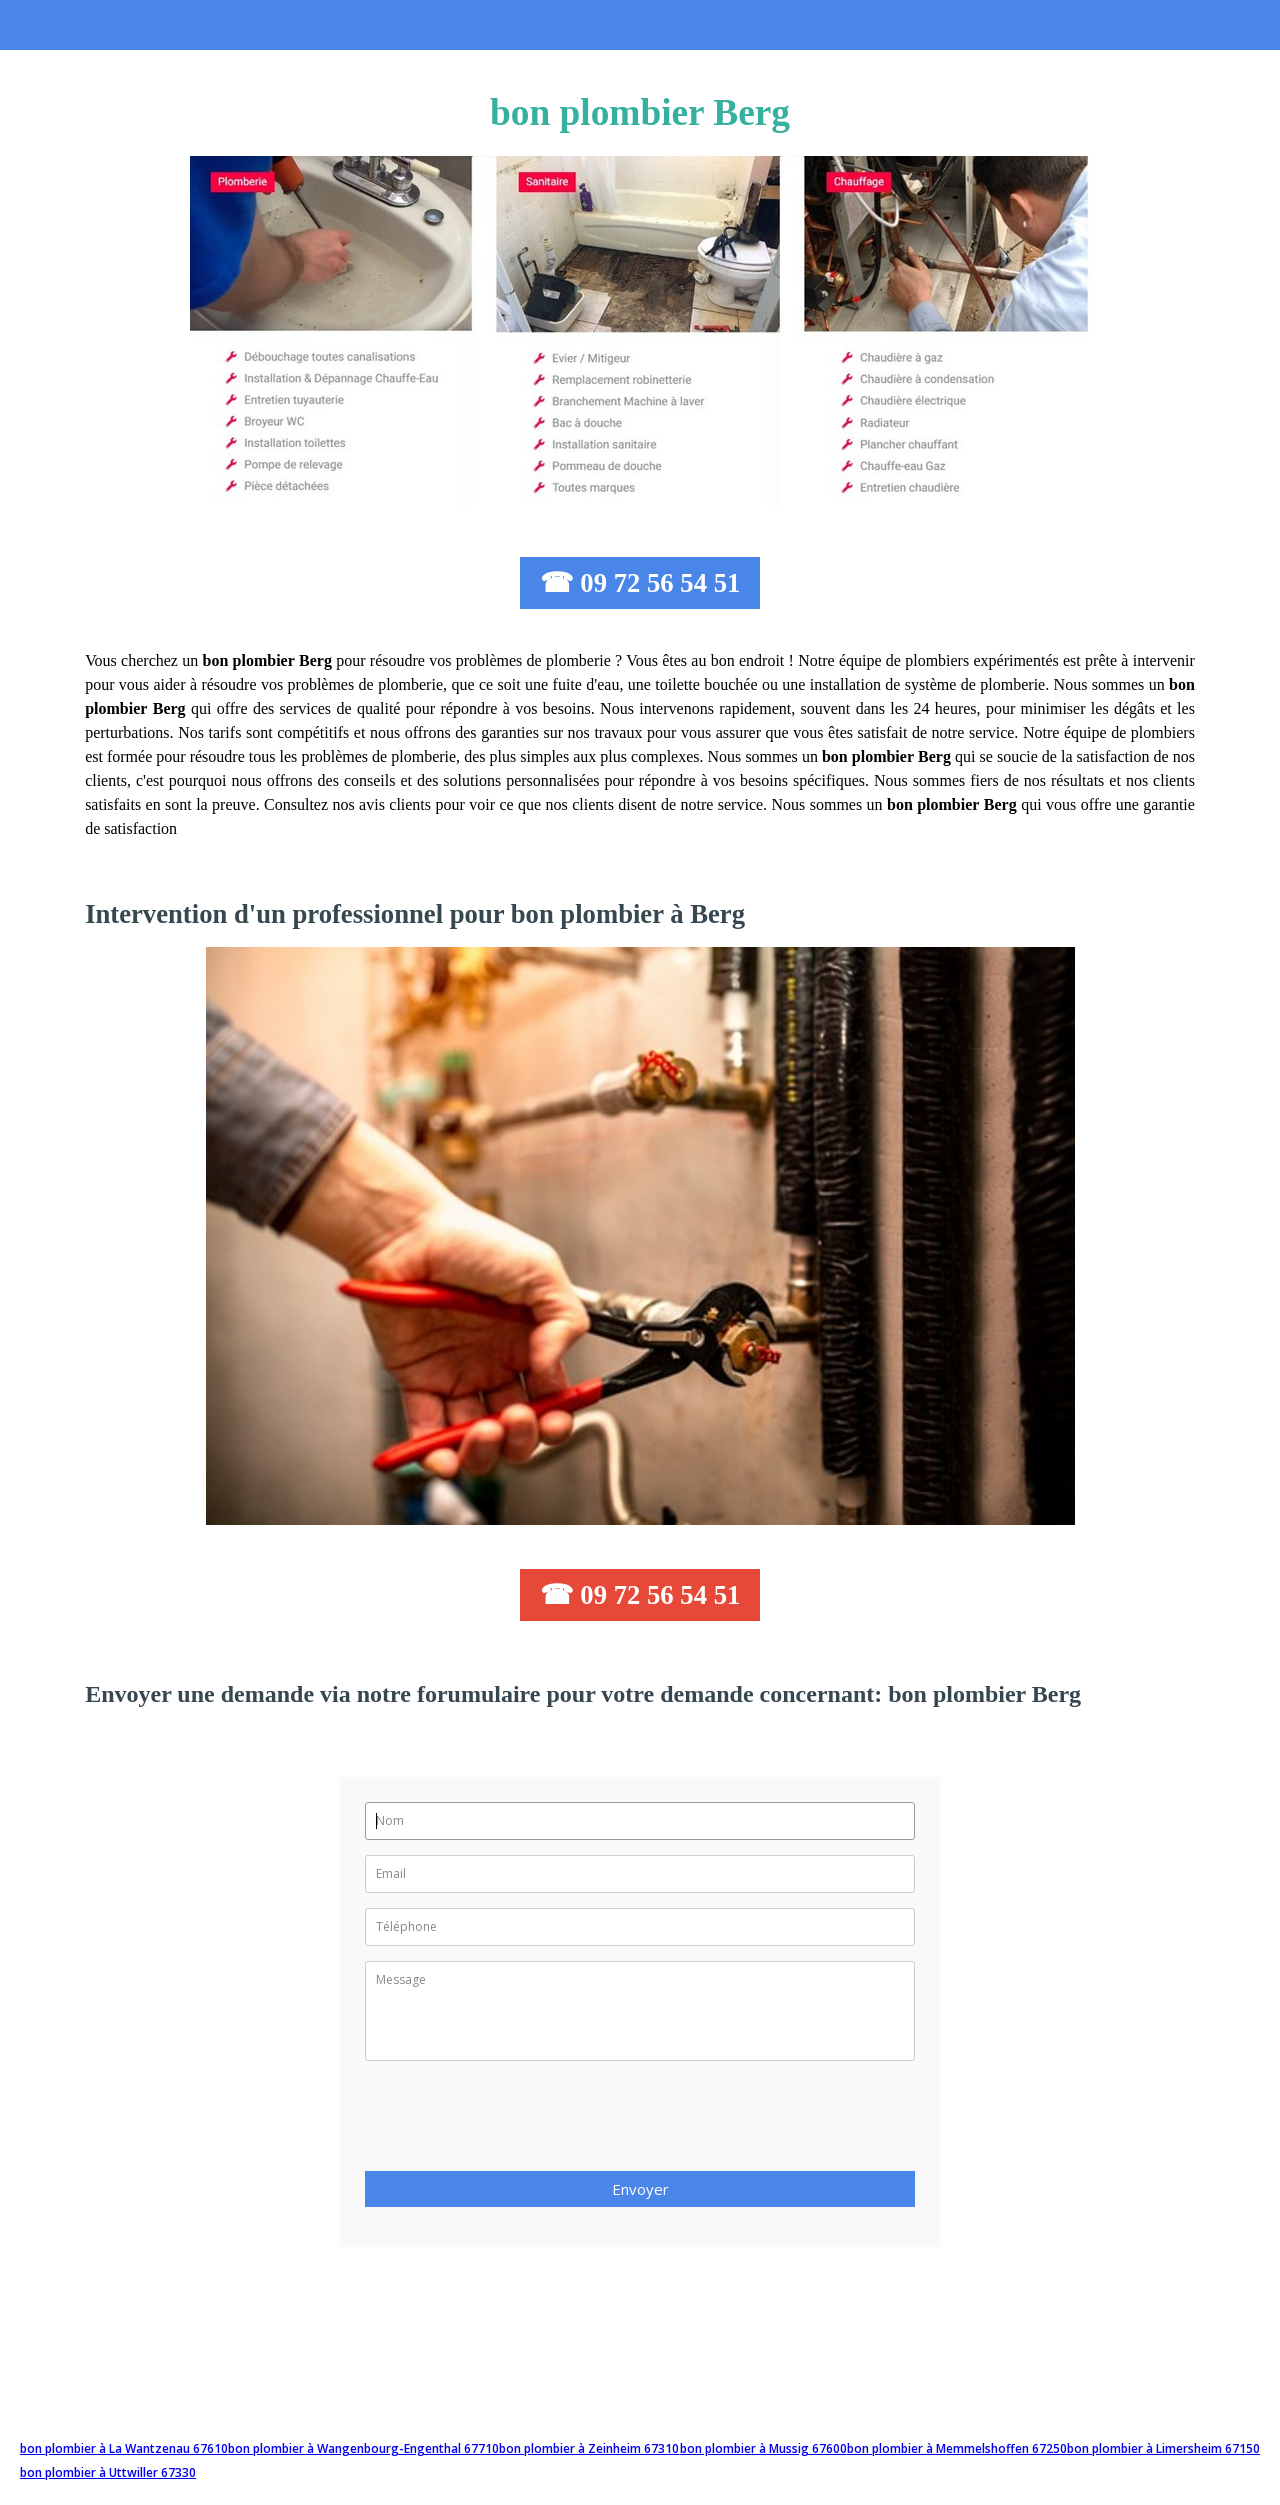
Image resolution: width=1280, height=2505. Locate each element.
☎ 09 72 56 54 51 (640, 583)
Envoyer (640, 2189)
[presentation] (517, 2122)
